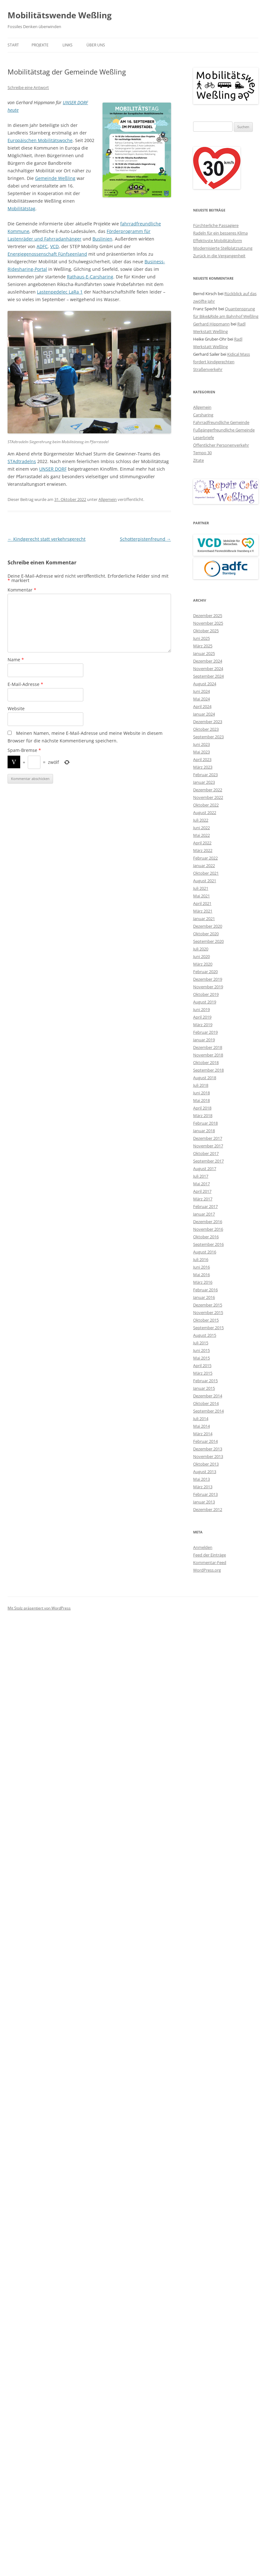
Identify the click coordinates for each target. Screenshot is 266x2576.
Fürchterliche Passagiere (216, 225)
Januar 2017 (204, 1214)
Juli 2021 (200, 888)
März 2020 (202, 964)
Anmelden (202, 1547)
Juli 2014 (200, 1418)
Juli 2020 (200, 949)
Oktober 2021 (206, 873)
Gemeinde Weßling (55, 178)
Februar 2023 (205, 774)
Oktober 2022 (206, 805)
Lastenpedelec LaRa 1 (60, 292)
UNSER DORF (53, 469)
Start (13, 45)
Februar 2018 (205, 1123)
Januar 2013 (204, 1502)
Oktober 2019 (206, 994)
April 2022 (202, 843)
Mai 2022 (201, 835)
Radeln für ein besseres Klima (220, 233)
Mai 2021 (201, 896)
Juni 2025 (201, 638)
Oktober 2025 (206, 631)
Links (67, 45)
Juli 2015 (200, 1343)
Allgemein (107, 499)
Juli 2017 (200, 1176)
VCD (54, 246)
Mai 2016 (201, 1274)
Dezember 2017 (207, 1138)
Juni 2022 (201, 827)
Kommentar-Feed (209, 1562)
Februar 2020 (205, 971)
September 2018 (208, 1070)
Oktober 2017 (206, 1153)
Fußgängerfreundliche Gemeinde (224, 430)
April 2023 (202, 759)
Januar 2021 (204, 918)
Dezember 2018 (207, 1047)
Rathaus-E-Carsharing (90, 277)
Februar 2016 (205, 1290)
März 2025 (202, 646)
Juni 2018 (201, 1093)
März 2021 (202, 911)
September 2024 (208, 676)
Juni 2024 (201, 691)
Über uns (95, 45)
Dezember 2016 (207, 1221)
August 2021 (204, 880)
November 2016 (208, 1229)
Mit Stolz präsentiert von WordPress (39, 1608)
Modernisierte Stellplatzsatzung (222, 248)
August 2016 (204, 1252)
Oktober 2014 (206, 1403)
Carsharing (203, 415)
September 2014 (208, 1411)
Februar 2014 (205, 1441)
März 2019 (202, 1024)
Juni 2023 (201, 744)
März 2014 (202, 1434)
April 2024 (202, 706)
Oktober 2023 (206, 729)
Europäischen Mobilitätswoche (40, 140)
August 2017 (204, 1168)
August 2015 (204, 1335)
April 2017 (202, 1191)
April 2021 (202, 903)
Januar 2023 (204, 782)
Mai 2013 (201, 1479)
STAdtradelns (22, 461)
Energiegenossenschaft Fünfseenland (47, 254)
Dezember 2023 (207, 721)
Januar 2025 (204, 653)
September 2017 (208, 1161)
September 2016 (208, 1244)
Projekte (40, 45)
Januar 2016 (204, 1297)
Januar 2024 (204, 714)
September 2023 (208, 737)
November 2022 (208, 797)
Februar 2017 (205, 1206)
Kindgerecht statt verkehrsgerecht (47, 539)
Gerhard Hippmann (211, 324)
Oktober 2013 (206, 1464)
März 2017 (202, 1199)
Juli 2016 (200, 1259)
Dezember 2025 (207, 615)
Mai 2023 (201, 752)
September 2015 (208, 1327)
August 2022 (204, 812)
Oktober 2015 (206, 1320)
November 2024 (208, 668)
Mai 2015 (201, 1358)
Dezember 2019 (207, 979)
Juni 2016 (201, 1267)
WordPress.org (207, 1570)
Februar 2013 (205, 1494)
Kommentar (22, 590)
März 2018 (202, 1115)
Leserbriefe (203, 437)
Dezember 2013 (207, 1449)
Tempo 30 (202, 452)
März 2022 (202, 850)
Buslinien (102, 239)
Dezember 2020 (207, 926)
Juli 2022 (200, 820)
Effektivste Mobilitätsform (217, 240)
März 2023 (202, 767)
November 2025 (208, 623)
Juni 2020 (201, 956)
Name (16, 660)
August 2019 (204, 1002)
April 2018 (202, 1108)
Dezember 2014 (207, 1396)
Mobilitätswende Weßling (60, 15)
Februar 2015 (205, 1380)
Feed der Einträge (209, 1555)
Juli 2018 (200, 1085)
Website (16, 708)
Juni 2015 (201, 1350)
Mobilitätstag (21, 208)
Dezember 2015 (207, 1305)
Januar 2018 (204, 1130)
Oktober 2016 (206, 1237)
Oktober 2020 (206, 934)
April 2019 (202, 1017)
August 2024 (204, 684)
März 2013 (202, 1487)
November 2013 (208, 1456)
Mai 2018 (201, 1100)
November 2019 (208, 987)
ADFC (42, 246)
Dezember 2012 (207, 1509)
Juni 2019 (201, 1009)
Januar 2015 (204, 1388)
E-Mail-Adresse (25, 684)
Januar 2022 (204, 865)
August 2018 (204, 1077)
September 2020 (208, 941)
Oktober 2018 (206, 1062)
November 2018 (208, 1055)
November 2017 (208, 1146)
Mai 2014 (201, 1426)
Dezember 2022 (207, 790)
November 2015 (208, 1312)
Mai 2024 (201, 699)
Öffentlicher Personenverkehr (221, 445)
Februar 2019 (205, 1032)
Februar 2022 (205, 858)
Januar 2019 (204, 1040)
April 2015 (202, 1365)
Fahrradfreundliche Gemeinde (221, 422)
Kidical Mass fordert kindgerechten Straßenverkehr (221, 361)
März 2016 (202, 1282)
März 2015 (202, 1373)
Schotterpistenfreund (145, 539)
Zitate (198, 460)
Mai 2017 (201, 1184)
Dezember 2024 (207, 661)
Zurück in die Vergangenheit (219, 256)
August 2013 (204, 1471)
